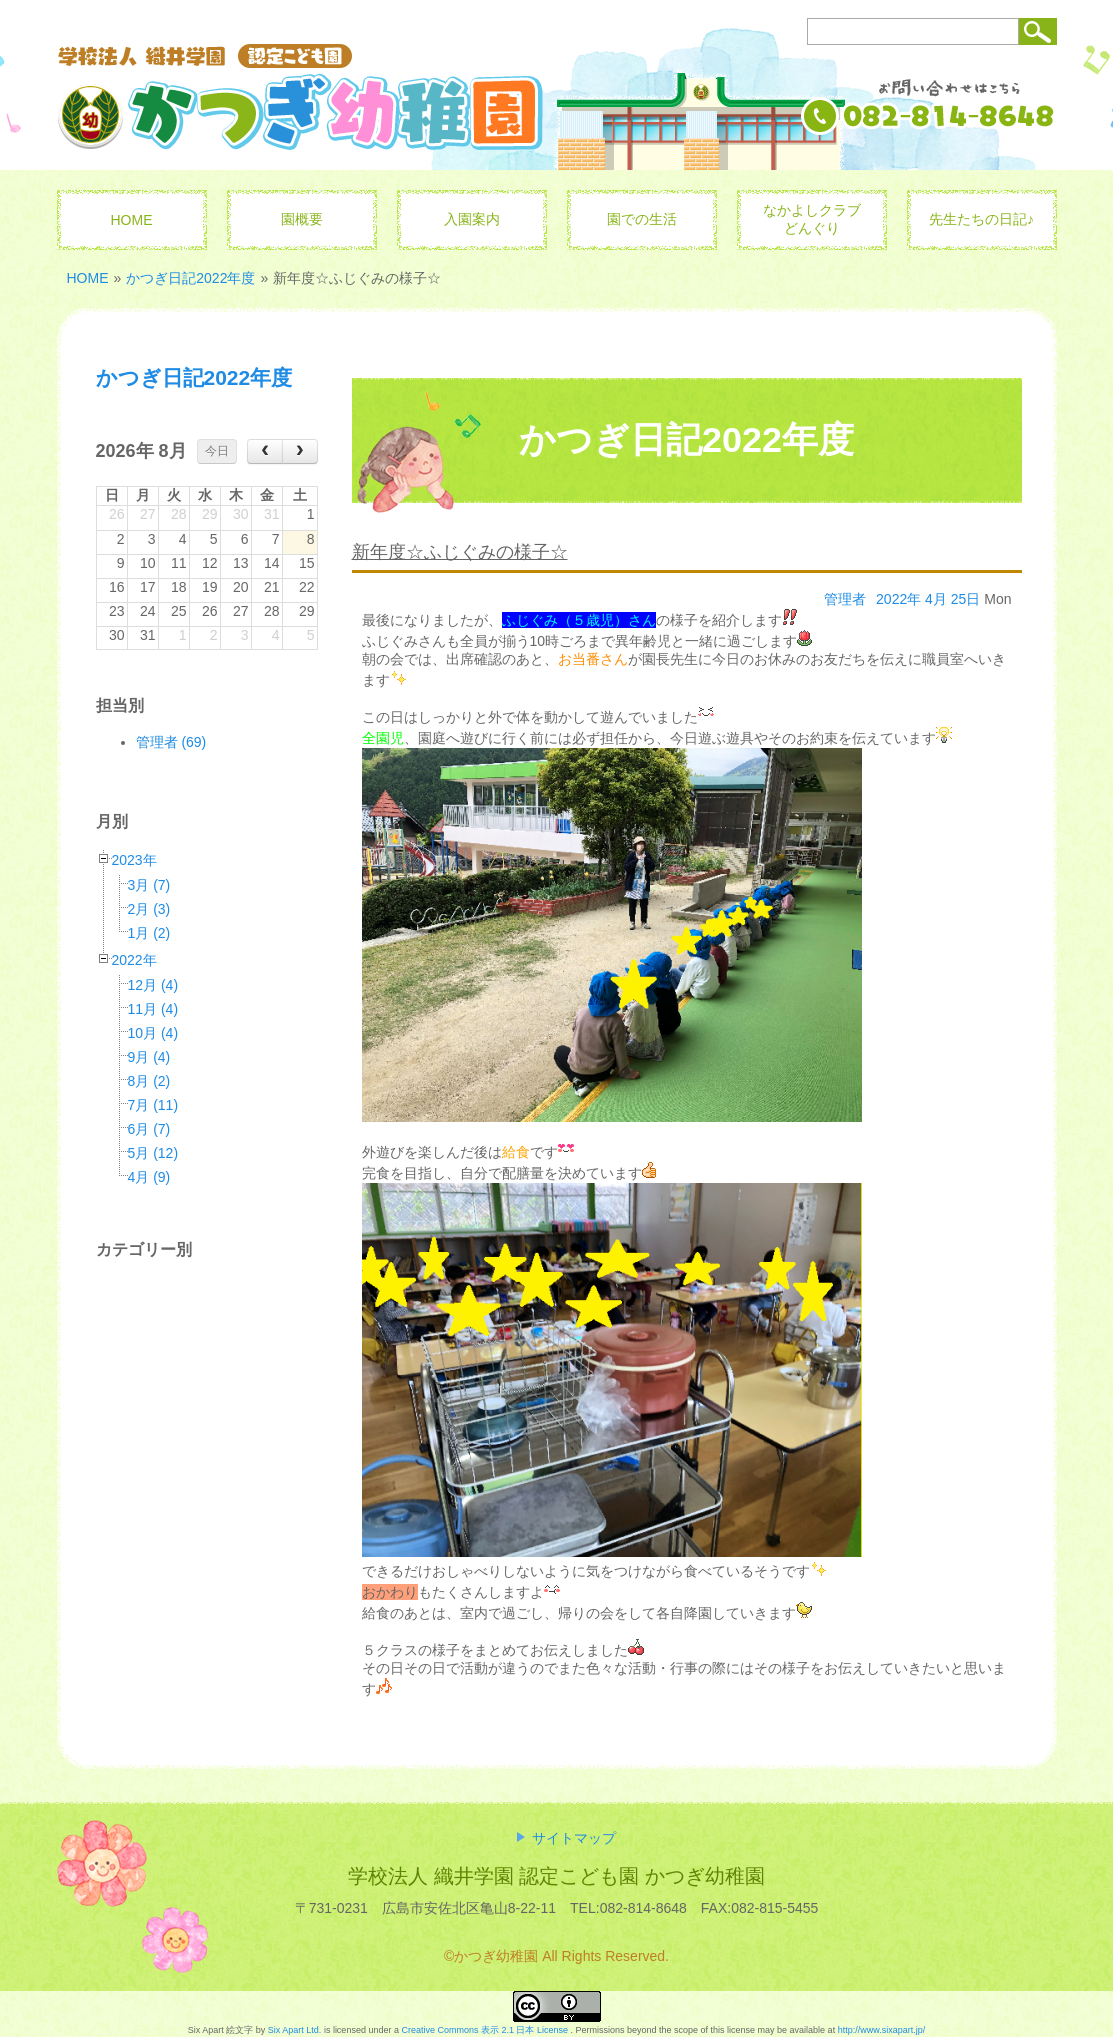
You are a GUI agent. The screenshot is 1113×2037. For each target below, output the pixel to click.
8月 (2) (149, 1081)
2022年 (134, 960)
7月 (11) (153, 1105)
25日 (966, 599)
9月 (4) (149, 1057)
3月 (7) (149, 885)
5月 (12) (153, 1153)
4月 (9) (149, 1177)
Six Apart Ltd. (295, 2030)
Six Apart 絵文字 (221, 2030)
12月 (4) (153, 985)
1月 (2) (149, 933)
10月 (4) (153, 1033)
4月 (936, 599)
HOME (88, 278)
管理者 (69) (171, 742)
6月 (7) (149, 1129)
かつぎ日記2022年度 (190, 278)
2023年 (134, 860)
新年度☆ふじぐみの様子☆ (460, 552)
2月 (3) (149, 909)
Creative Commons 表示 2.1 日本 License (484, 2030)
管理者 (845, 599)
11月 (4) (153, 1009)
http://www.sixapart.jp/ (882, 2030)
